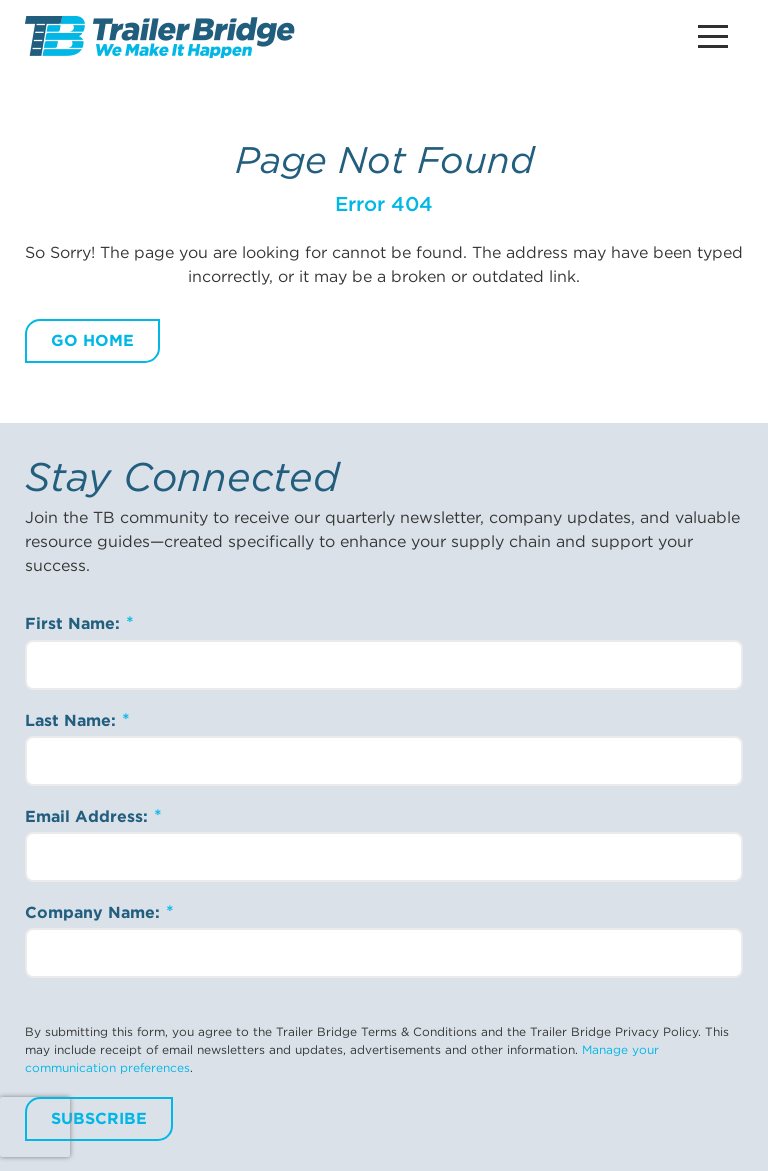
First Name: (75, 623)
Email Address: (89, 816)
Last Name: (73, 720)
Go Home (92, 340)
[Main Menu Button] (713, 36)
